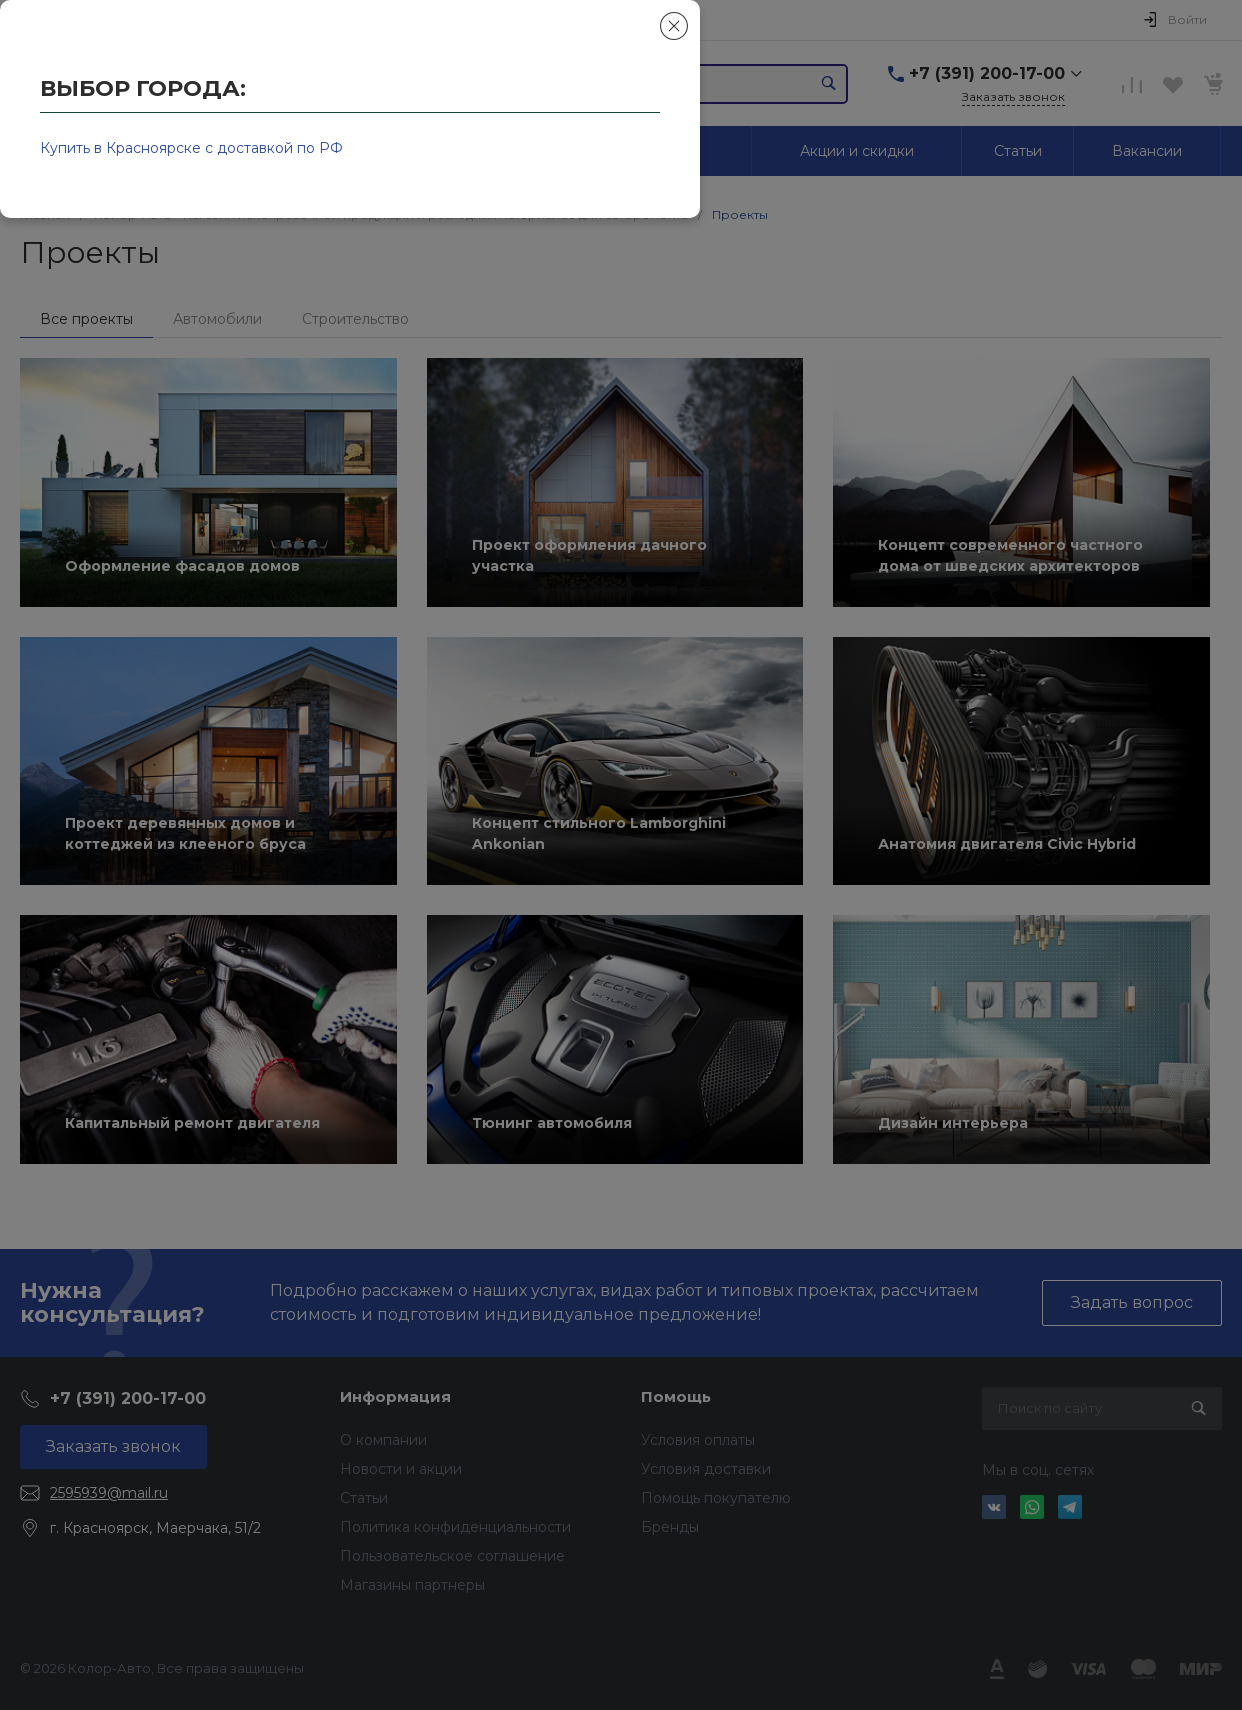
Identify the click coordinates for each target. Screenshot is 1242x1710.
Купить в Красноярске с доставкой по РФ (191, 148)
